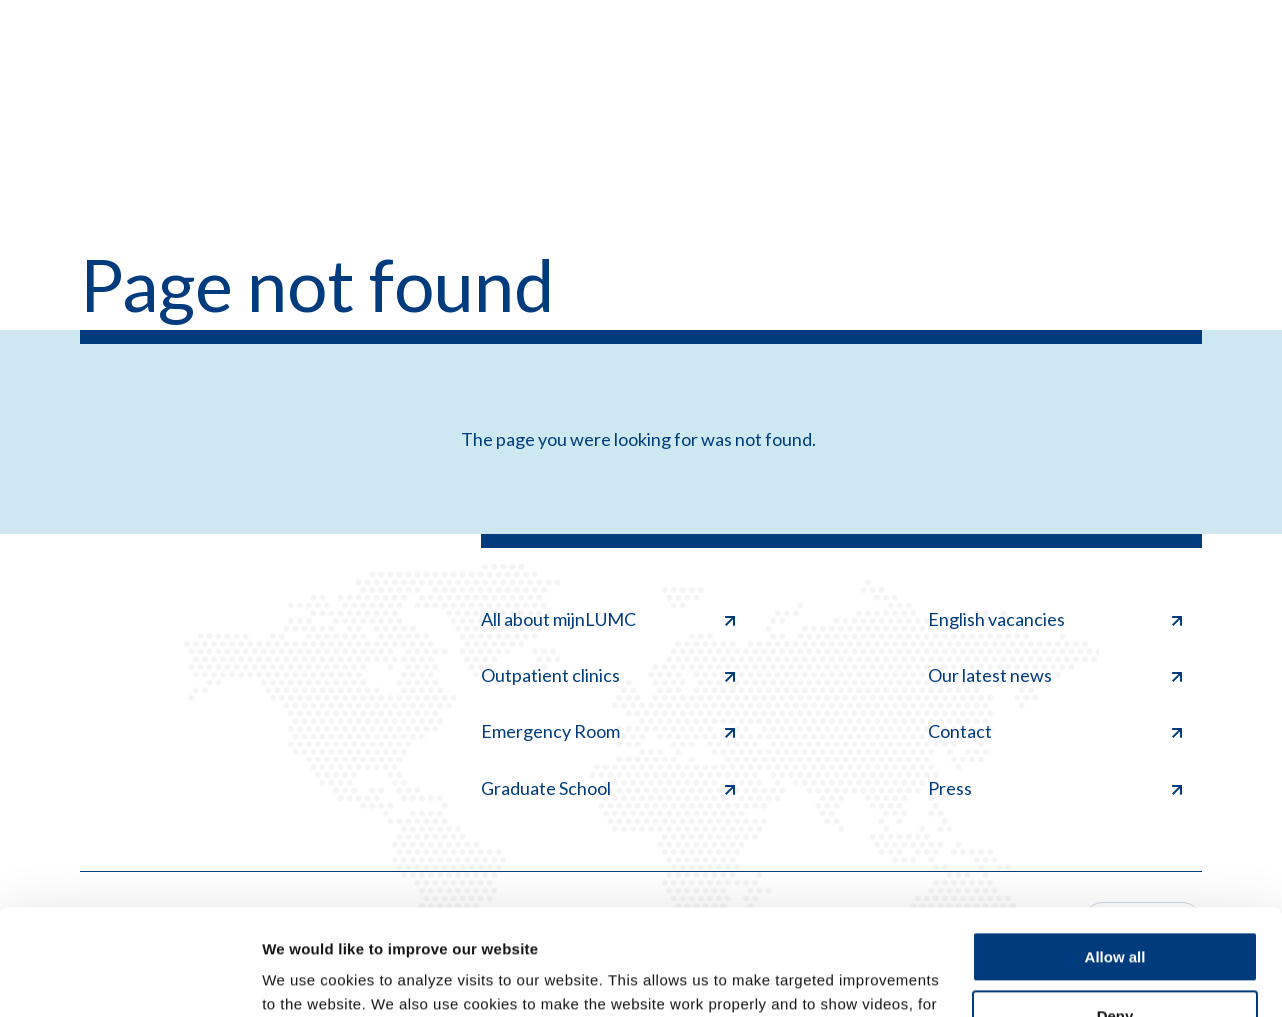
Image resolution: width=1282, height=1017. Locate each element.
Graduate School (608, 788)
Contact (1055, 731)
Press (1055, 788)
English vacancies (1055, 619)
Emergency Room (608, 731)
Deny (1115, 909)
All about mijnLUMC (608, 619)
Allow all (1115, 851)
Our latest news (1055, 675)
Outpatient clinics (608, 675)
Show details (308, 977)
